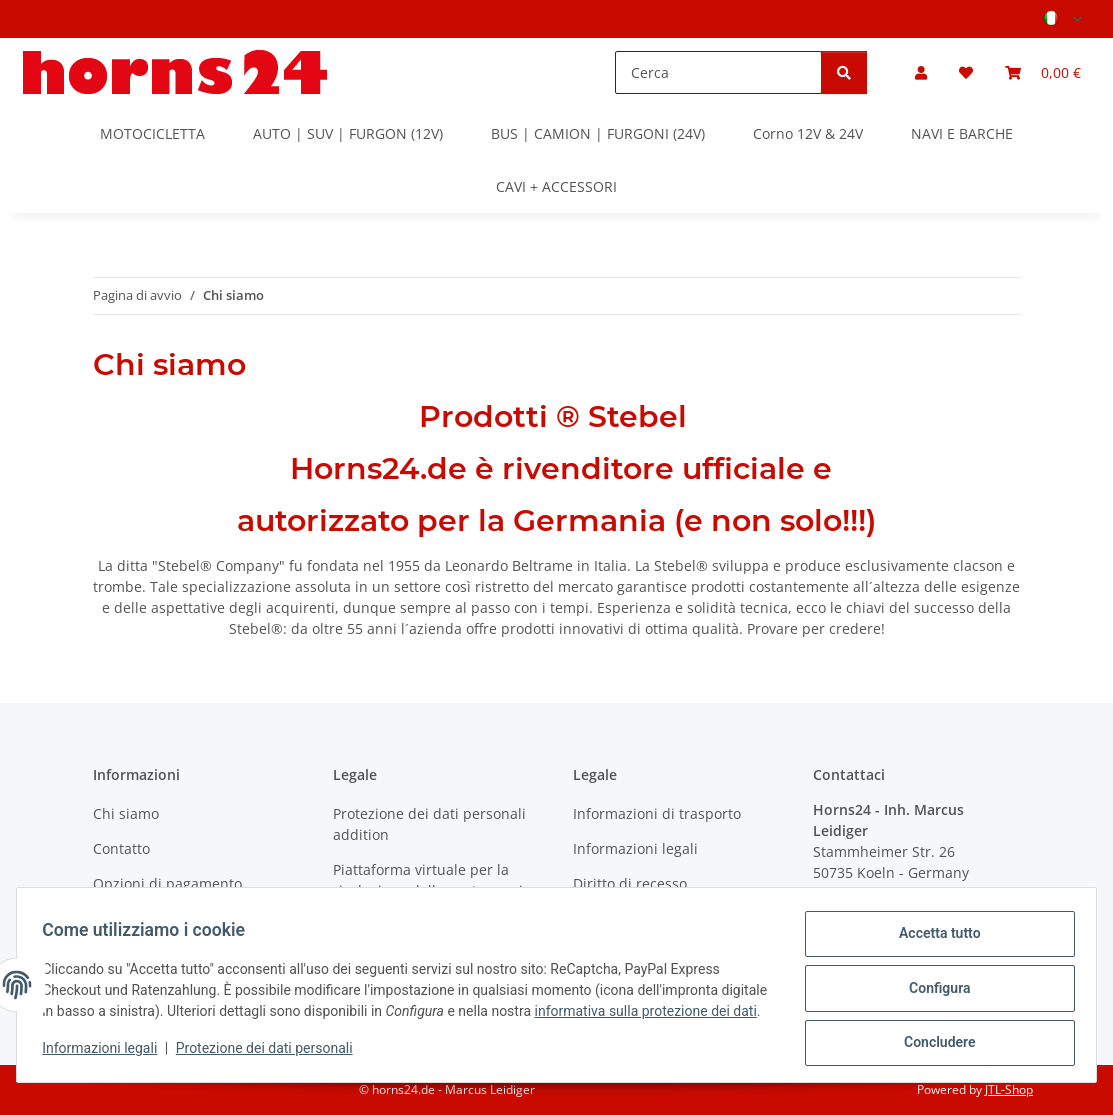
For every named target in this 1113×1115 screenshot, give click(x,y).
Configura (932, 984)
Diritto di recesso (630, 883)
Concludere (933, 1036)
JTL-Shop (1009, 1089)
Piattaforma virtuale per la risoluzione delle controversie (432, 880)
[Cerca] (718, 72)
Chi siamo (126, 813)
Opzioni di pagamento (167, 883)
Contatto (121, 848)
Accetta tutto (933, 932)
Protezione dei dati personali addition (429, 824)
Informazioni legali (106, 1055)
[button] (921, 72)
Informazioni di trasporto (657, 813)
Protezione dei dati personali (270, 1055)
